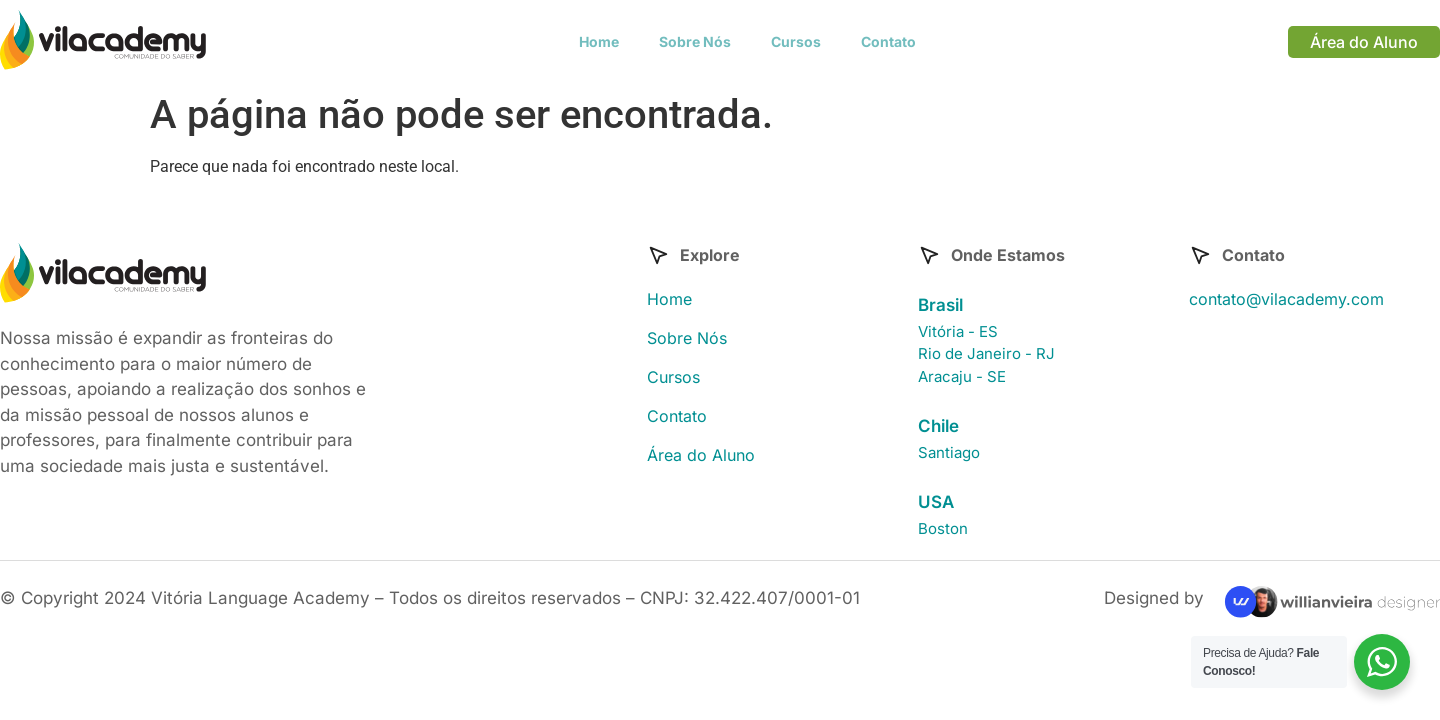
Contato (888, 41)
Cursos (796, 41)
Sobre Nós (695, 41)
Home (599, 41)
